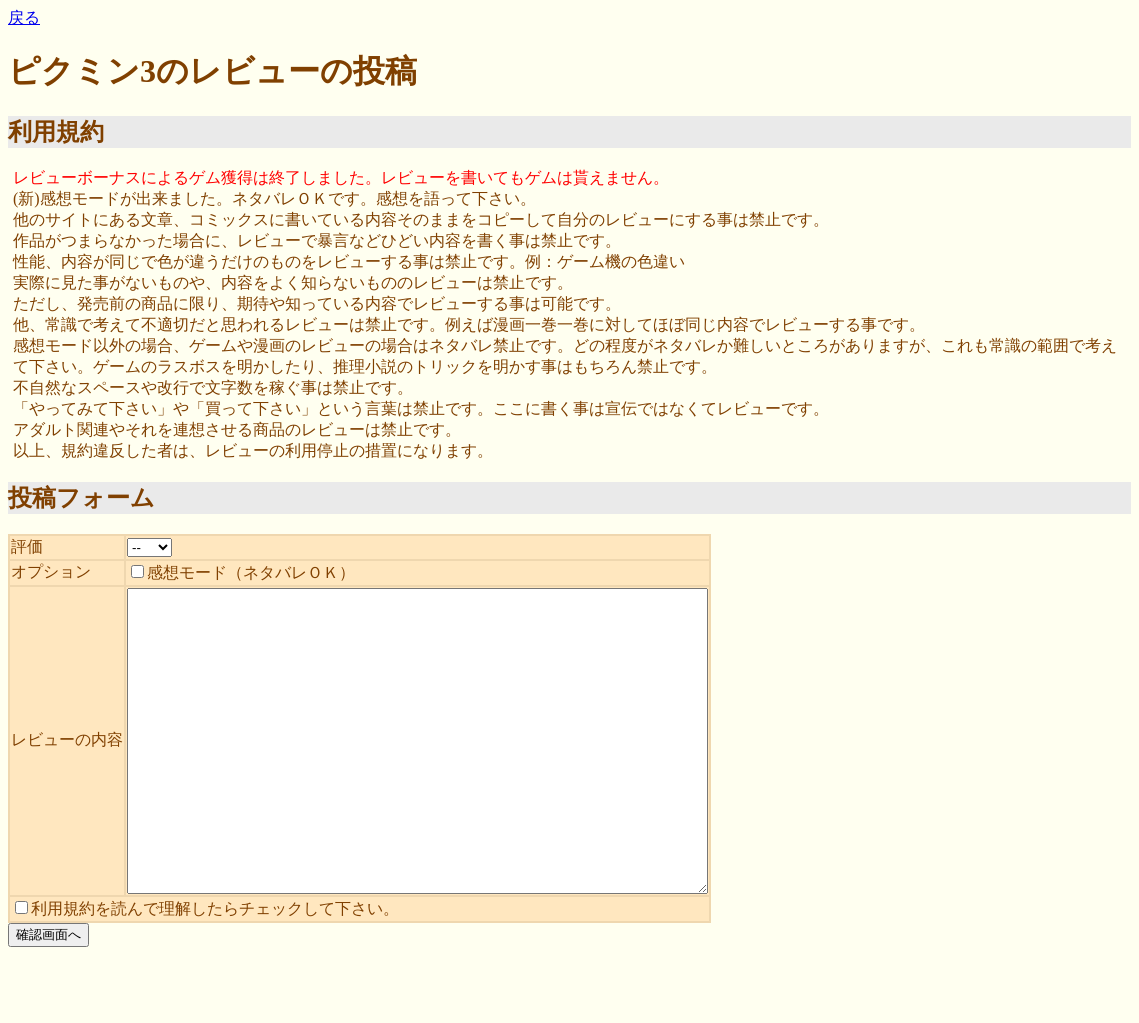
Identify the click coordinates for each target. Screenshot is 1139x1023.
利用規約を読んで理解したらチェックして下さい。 (207, 968)
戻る (24, 17)
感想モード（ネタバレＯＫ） (243, 572)
